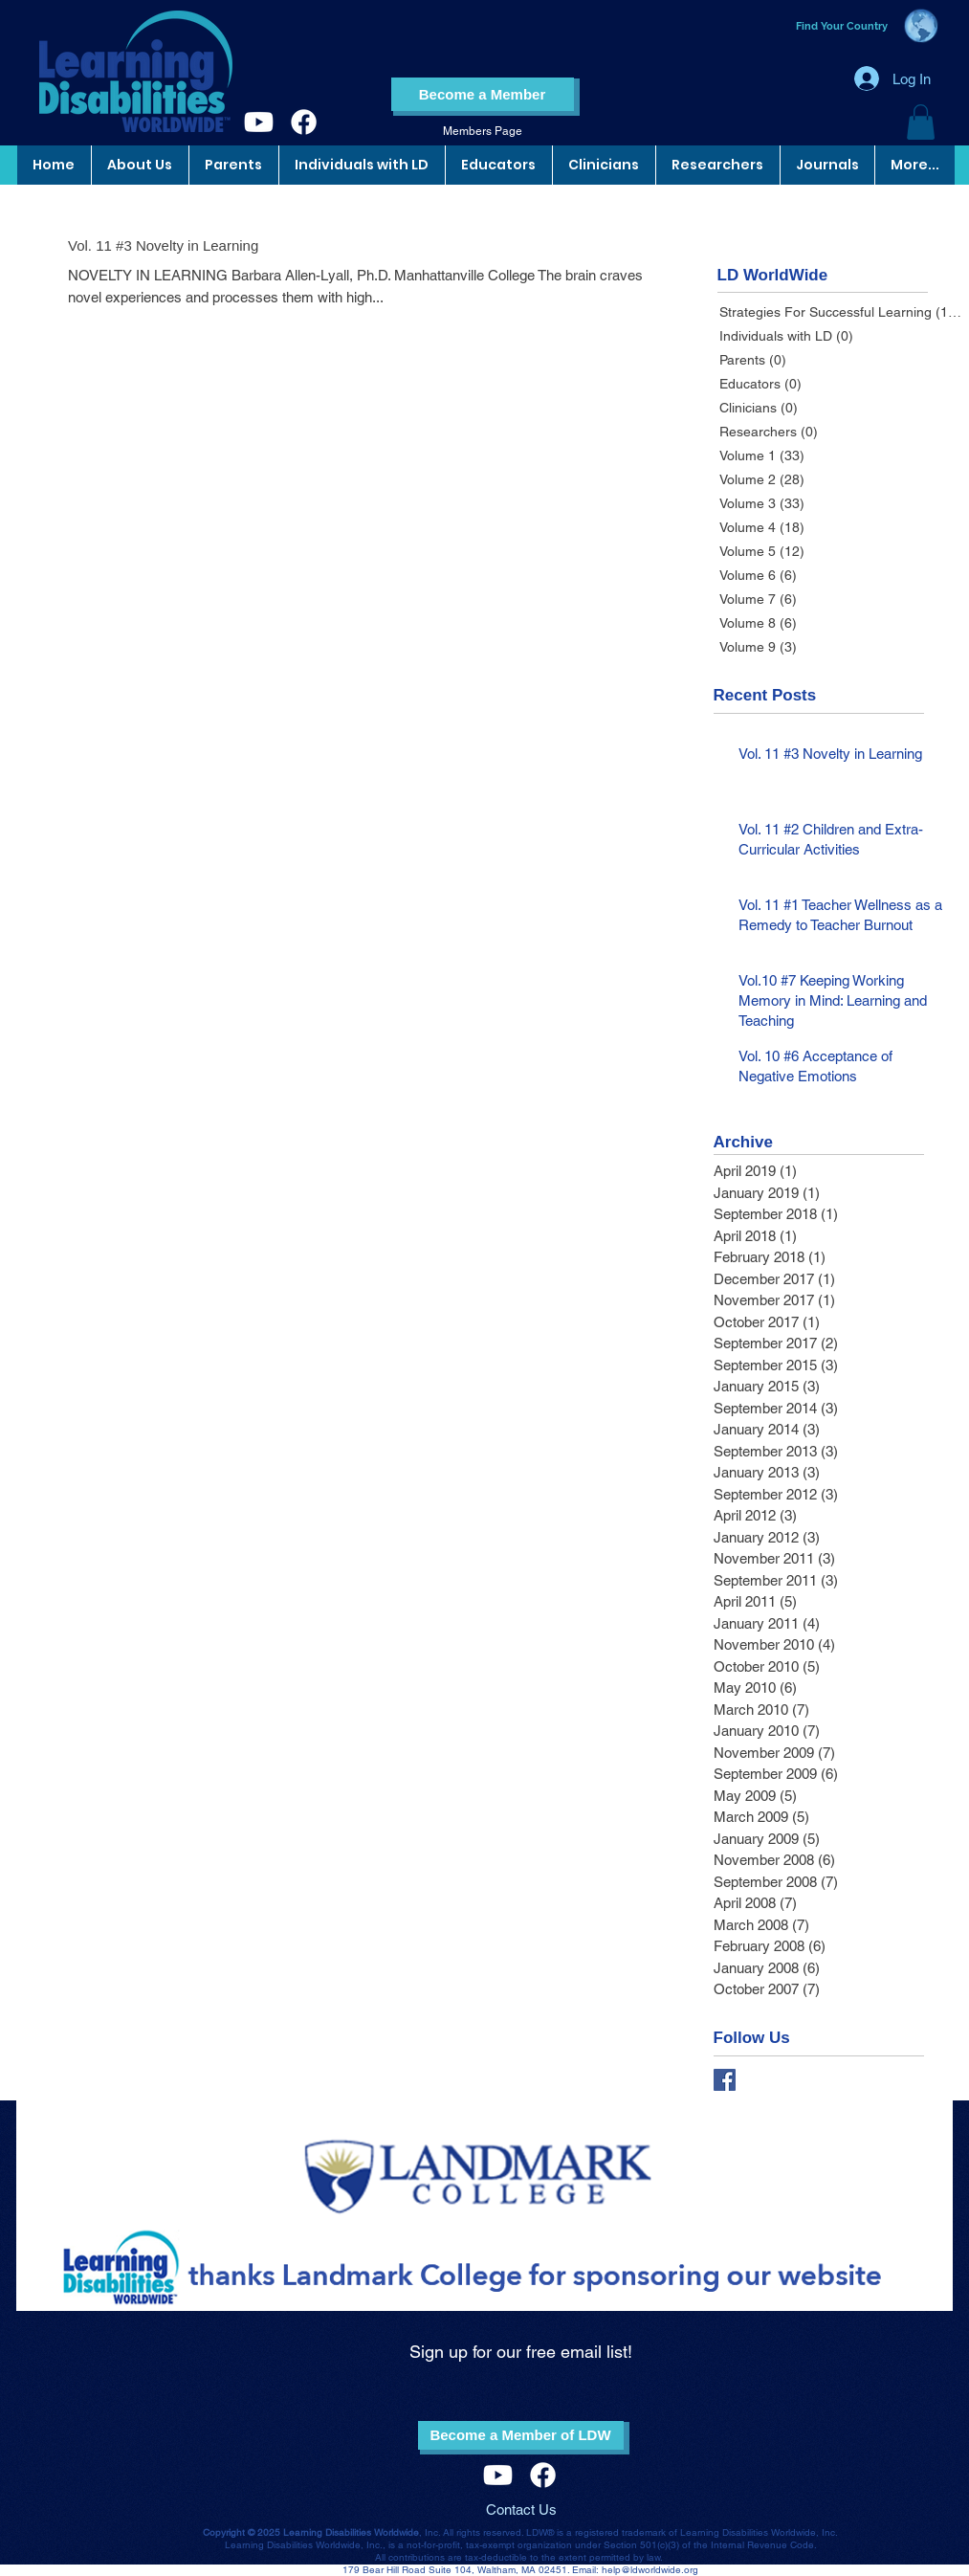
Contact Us (521, 2509)
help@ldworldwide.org (650, 2570)
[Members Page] (483, 131)
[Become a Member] (482, 94)
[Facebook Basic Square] (725, 2080)
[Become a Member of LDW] (521, 2435)
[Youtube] (258, 122)
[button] (921, 122)
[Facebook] (303, 122)
